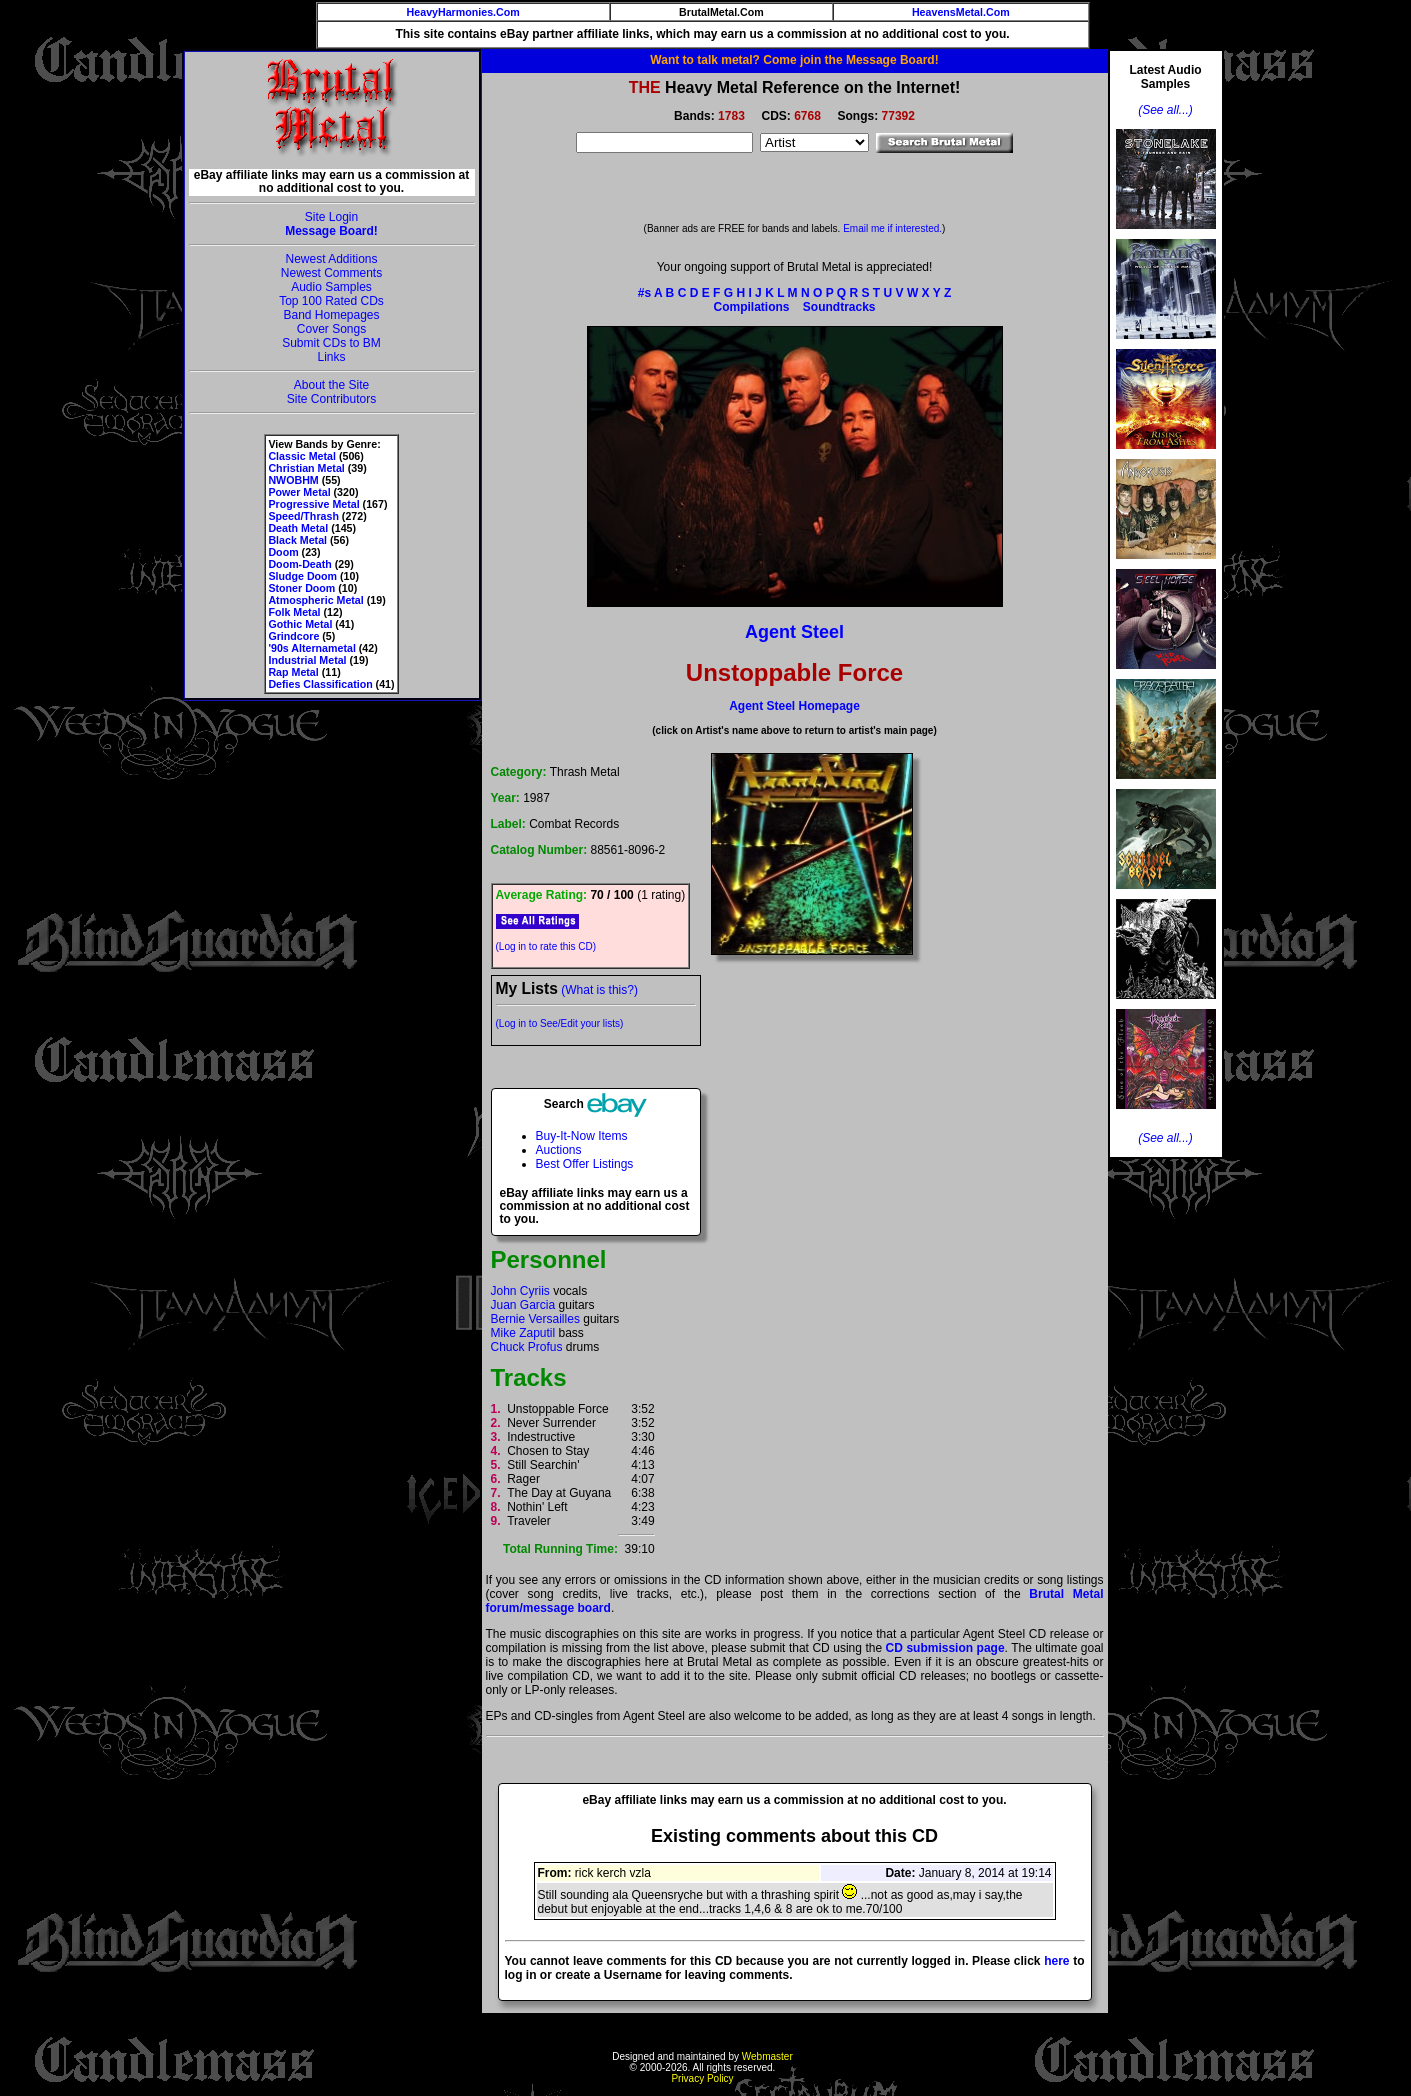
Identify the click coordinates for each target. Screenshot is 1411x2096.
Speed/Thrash (303, 516)
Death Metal (298, 528)
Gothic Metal (300, 624)
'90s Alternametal (311, 648)
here (1056, 1961)
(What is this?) (599, 990)
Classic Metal (302, 456)
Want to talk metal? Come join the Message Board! (794, 60)
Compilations (751, 307)
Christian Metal (306, 468)
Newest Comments (331, 273)
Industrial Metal (307, 660)
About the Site (331, 385)
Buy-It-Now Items (582, 1136)
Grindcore (293, 636)
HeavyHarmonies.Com (463, 12)
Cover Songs (331, 329)
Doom (283, 552)
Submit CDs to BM (331, 343)
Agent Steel (794, 632)
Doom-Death (299, 564)
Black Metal (297, 540)
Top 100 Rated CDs (331, 301)
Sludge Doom (302, 576)
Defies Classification (320, 684)
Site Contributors (331, 399)
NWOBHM (293, 480)
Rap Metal (293, 672)
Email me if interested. (892, 228)
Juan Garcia (523, 1305)
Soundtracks (839, 307)
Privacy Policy (702, 2078)
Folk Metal (294, 612)
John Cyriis (520, 1291)
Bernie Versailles (535, 1319)
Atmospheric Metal (315, 600)
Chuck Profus (527, 1347)
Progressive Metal (313, 504)
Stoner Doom (301, 588)
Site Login (331, 217)
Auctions (559, 1150)
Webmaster (767, 2056)
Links (331, 357)
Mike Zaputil (523, 1333)
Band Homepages (331, 315)
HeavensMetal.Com (961, 12)
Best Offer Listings (585, 1164)
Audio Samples (331, 287)
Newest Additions (331, 259)
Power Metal (299, 492)
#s (644, 293)
